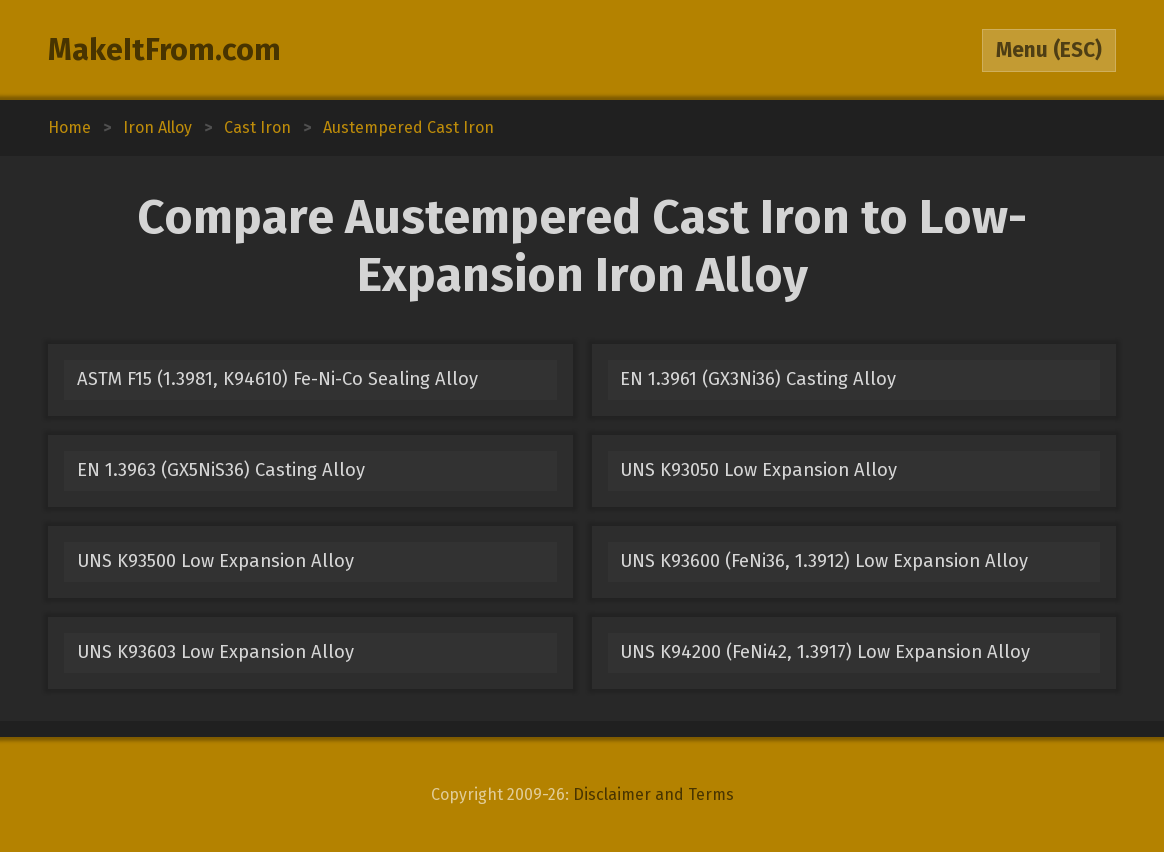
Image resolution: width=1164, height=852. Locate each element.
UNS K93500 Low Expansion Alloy (215, 561)
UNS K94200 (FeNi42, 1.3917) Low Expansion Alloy (825, 652)
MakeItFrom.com (164, 50)
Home (69, 127)
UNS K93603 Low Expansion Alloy (215, 652)
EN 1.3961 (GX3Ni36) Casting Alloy (758, 379)
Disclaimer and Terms (653, 794)
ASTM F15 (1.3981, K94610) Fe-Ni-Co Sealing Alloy (277, 379)
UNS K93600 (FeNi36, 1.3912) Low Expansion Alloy (824, 561)
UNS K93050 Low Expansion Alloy (758, 470)
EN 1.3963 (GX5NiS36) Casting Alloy (221, 470)
